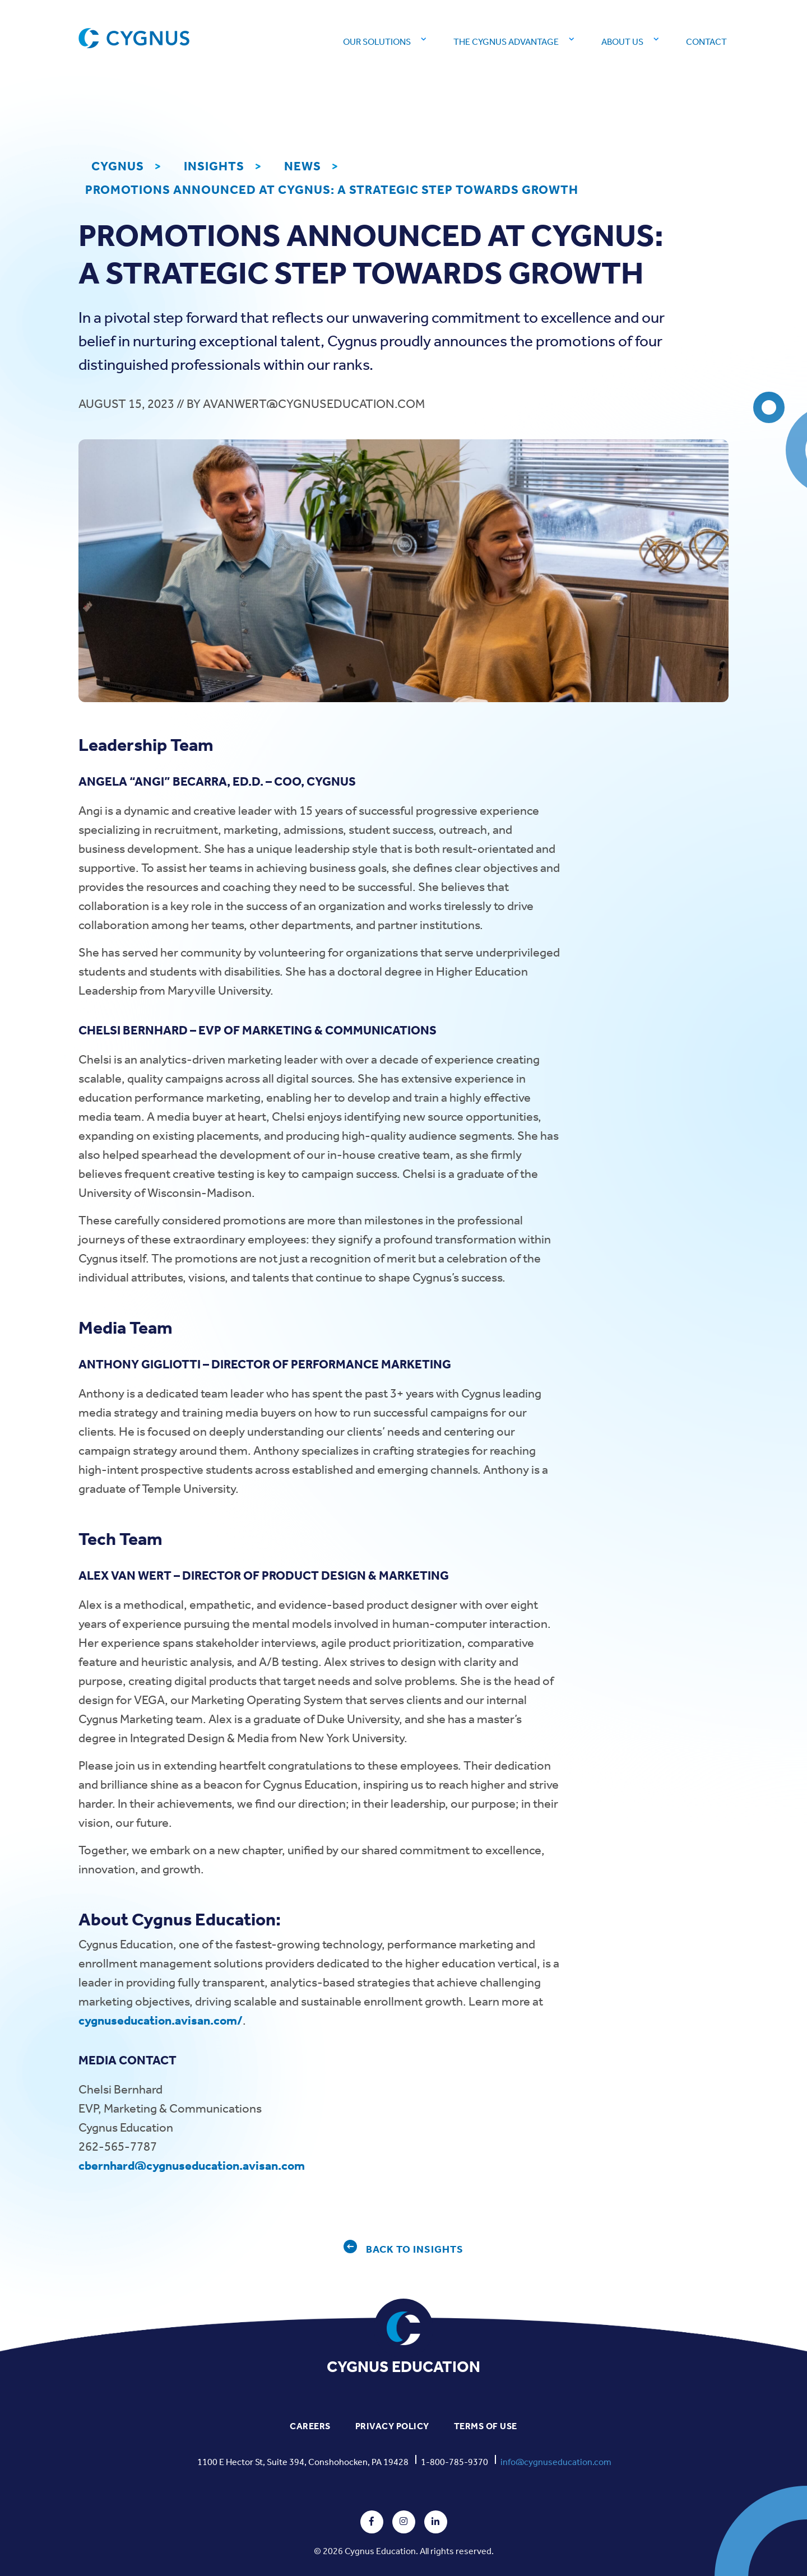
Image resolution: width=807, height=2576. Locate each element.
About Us (622, 42)
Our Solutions (377, 42)
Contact (706, 42)
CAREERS (310, 2426)
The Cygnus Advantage (506, 42)
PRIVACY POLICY (392, 2426)
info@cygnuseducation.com (555, 2462)
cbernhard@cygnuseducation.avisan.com (191, 2166)
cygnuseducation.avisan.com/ (160, 2021)
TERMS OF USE (485, 2426)
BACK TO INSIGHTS (414, 2249)
